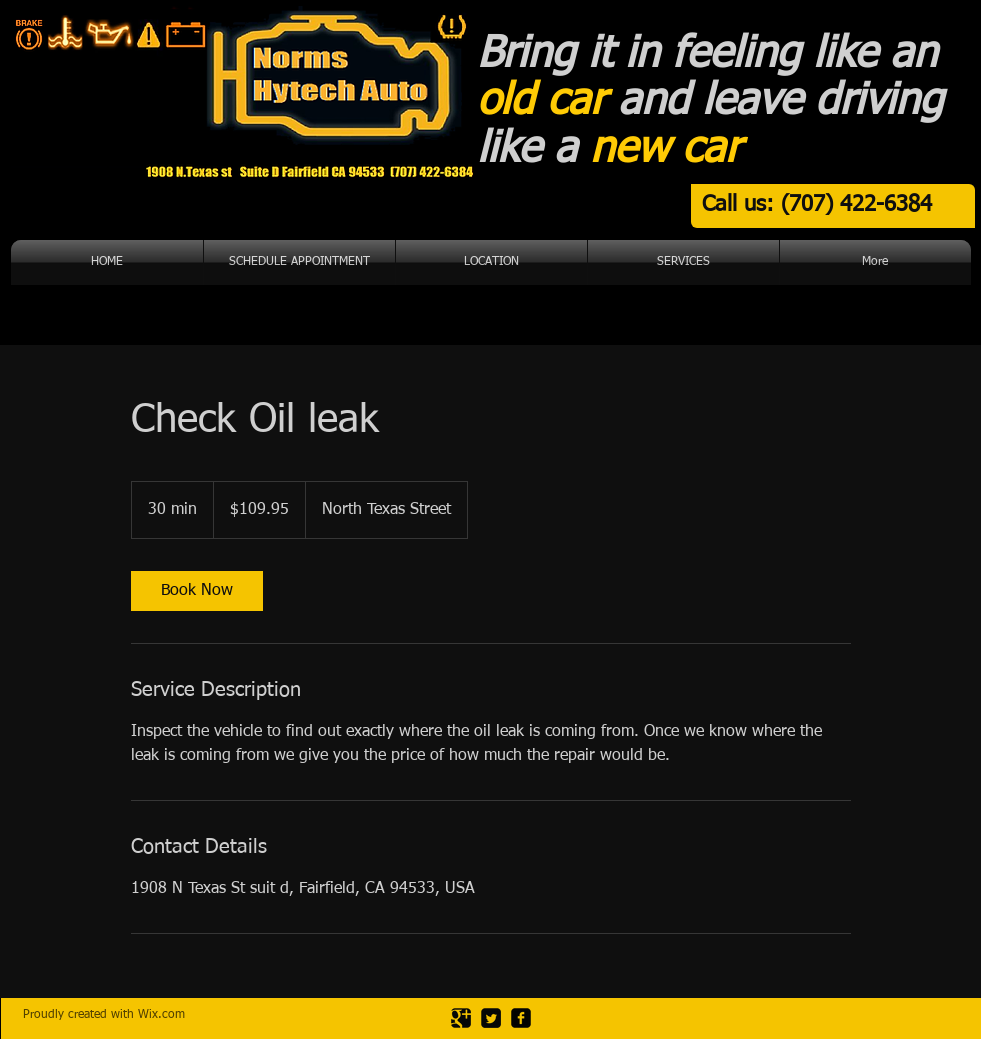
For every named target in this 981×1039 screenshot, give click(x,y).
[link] (197, 591)
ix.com (167, 1015)
